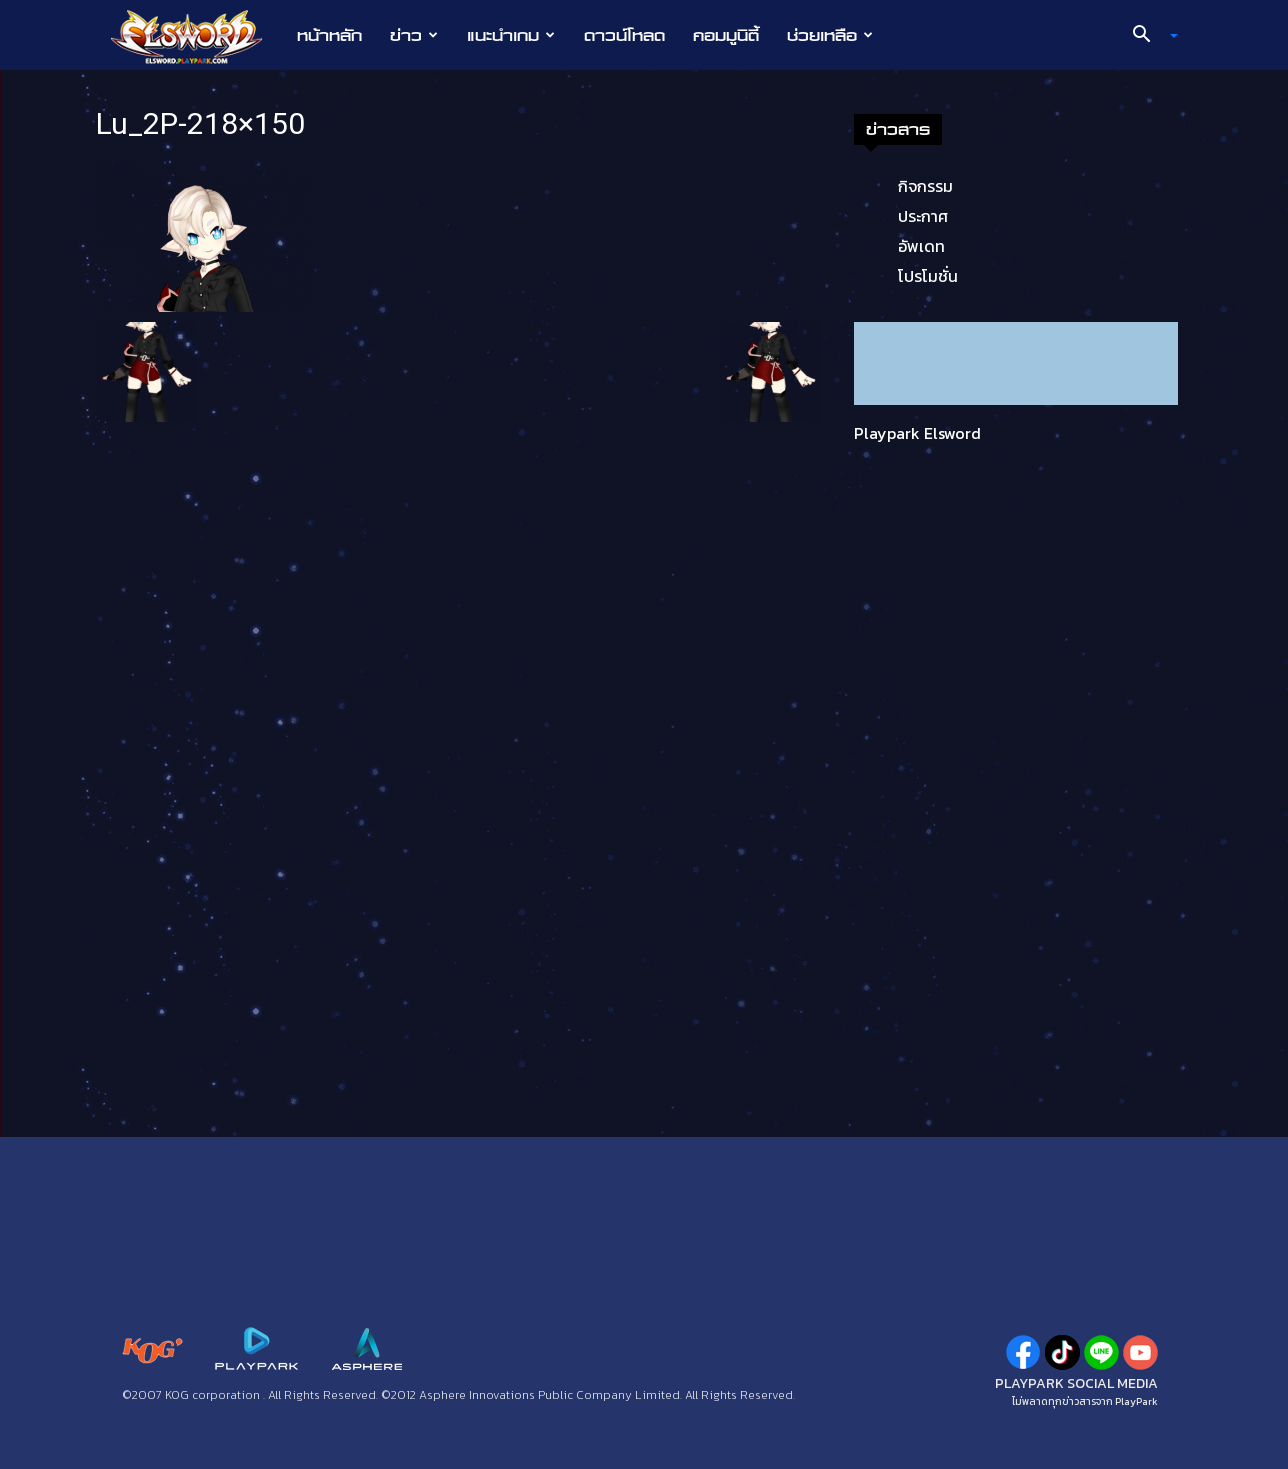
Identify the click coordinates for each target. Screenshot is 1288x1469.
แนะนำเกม (511, 35)
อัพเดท (921, 246)
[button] (1148, 36)
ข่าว (414, 35)
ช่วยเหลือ (830, 35)
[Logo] (196, 36)
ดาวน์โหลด (624, 35)
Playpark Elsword (917, 433)
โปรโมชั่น (928, 276)
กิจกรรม (925, 186)
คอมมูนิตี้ (726, 35)
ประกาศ (923, 216)
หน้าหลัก (329, 35)
